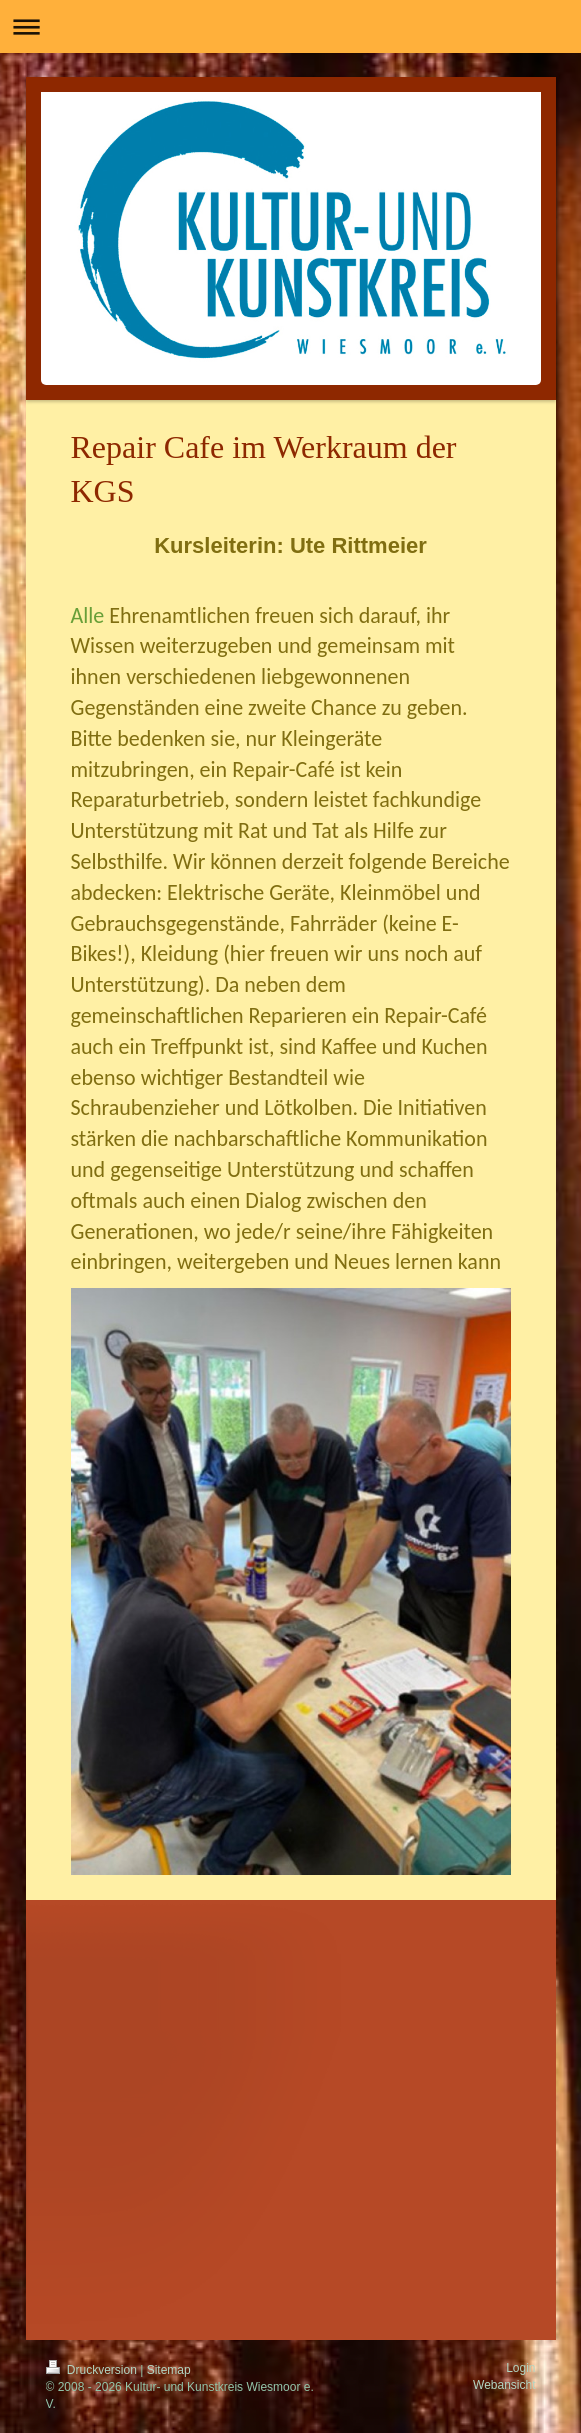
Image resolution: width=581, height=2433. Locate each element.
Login (520, 2368)
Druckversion (93, 2370)
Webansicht (504, 2385)
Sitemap (169, 2370)
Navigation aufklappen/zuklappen (290, 26)
